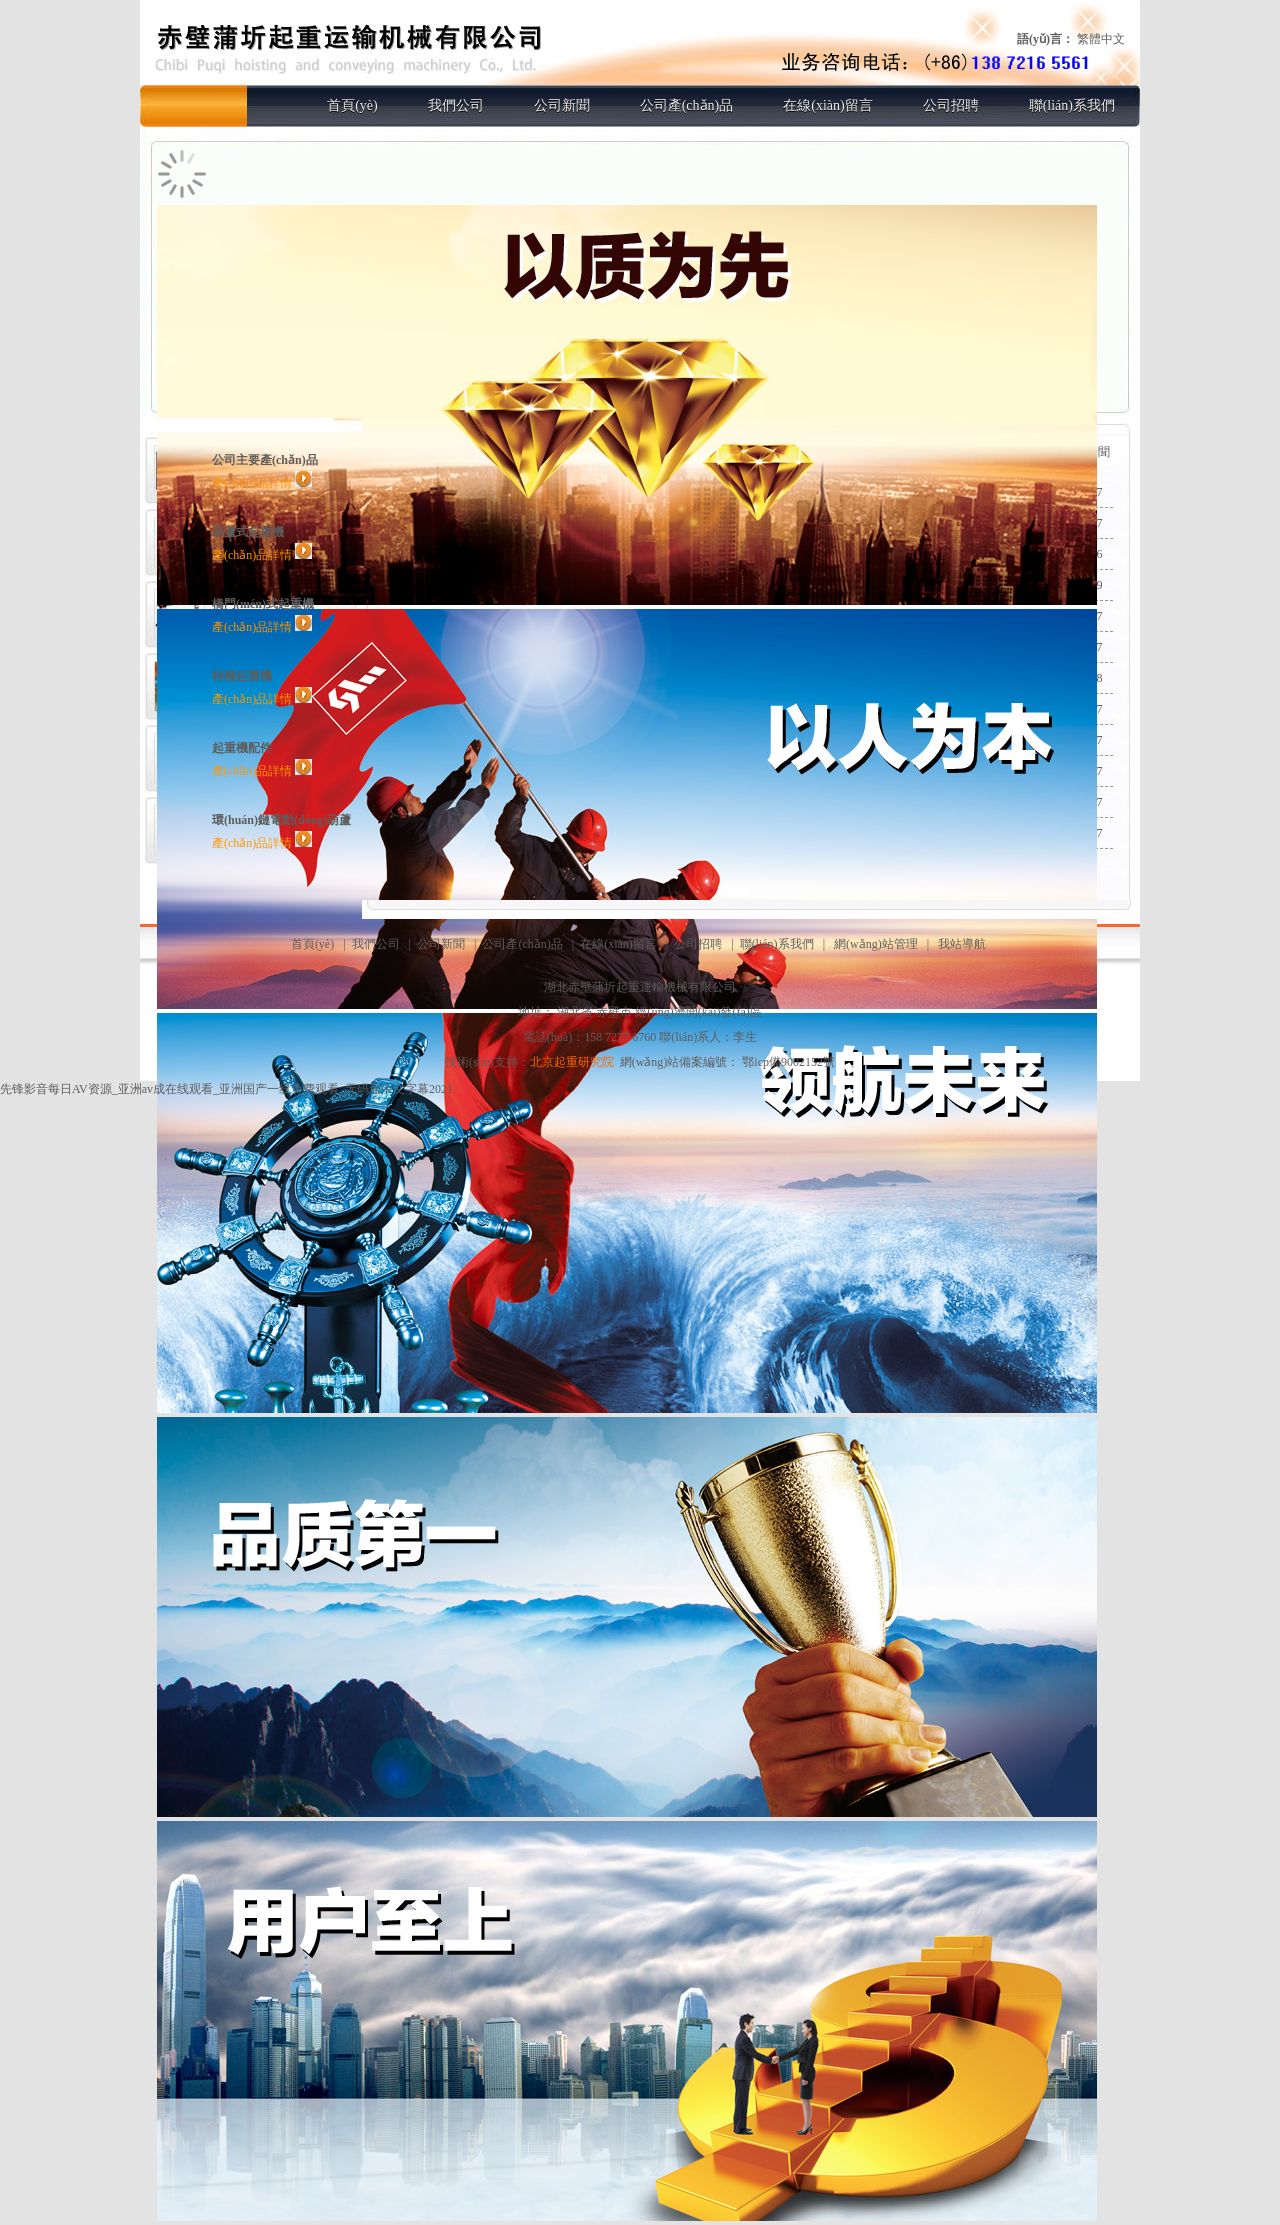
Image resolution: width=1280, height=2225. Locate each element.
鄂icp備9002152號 (788, 1062)
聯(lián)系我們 (1072, 105)
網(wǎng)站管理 (876, 944)
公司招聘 (951, 105)
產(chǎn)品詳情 (262, 483)
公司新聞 (562, 105)
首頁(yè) (352, 105)
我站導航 (962, 944)
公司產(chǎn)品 (687, 105)
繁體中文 (1101, 39)
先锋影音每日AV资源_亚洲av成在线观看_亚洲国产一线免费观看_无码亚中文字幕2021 (226, 1089)
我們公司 (456, 105)
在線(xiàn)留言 (827, 105)
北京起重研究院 (572, 1062)
